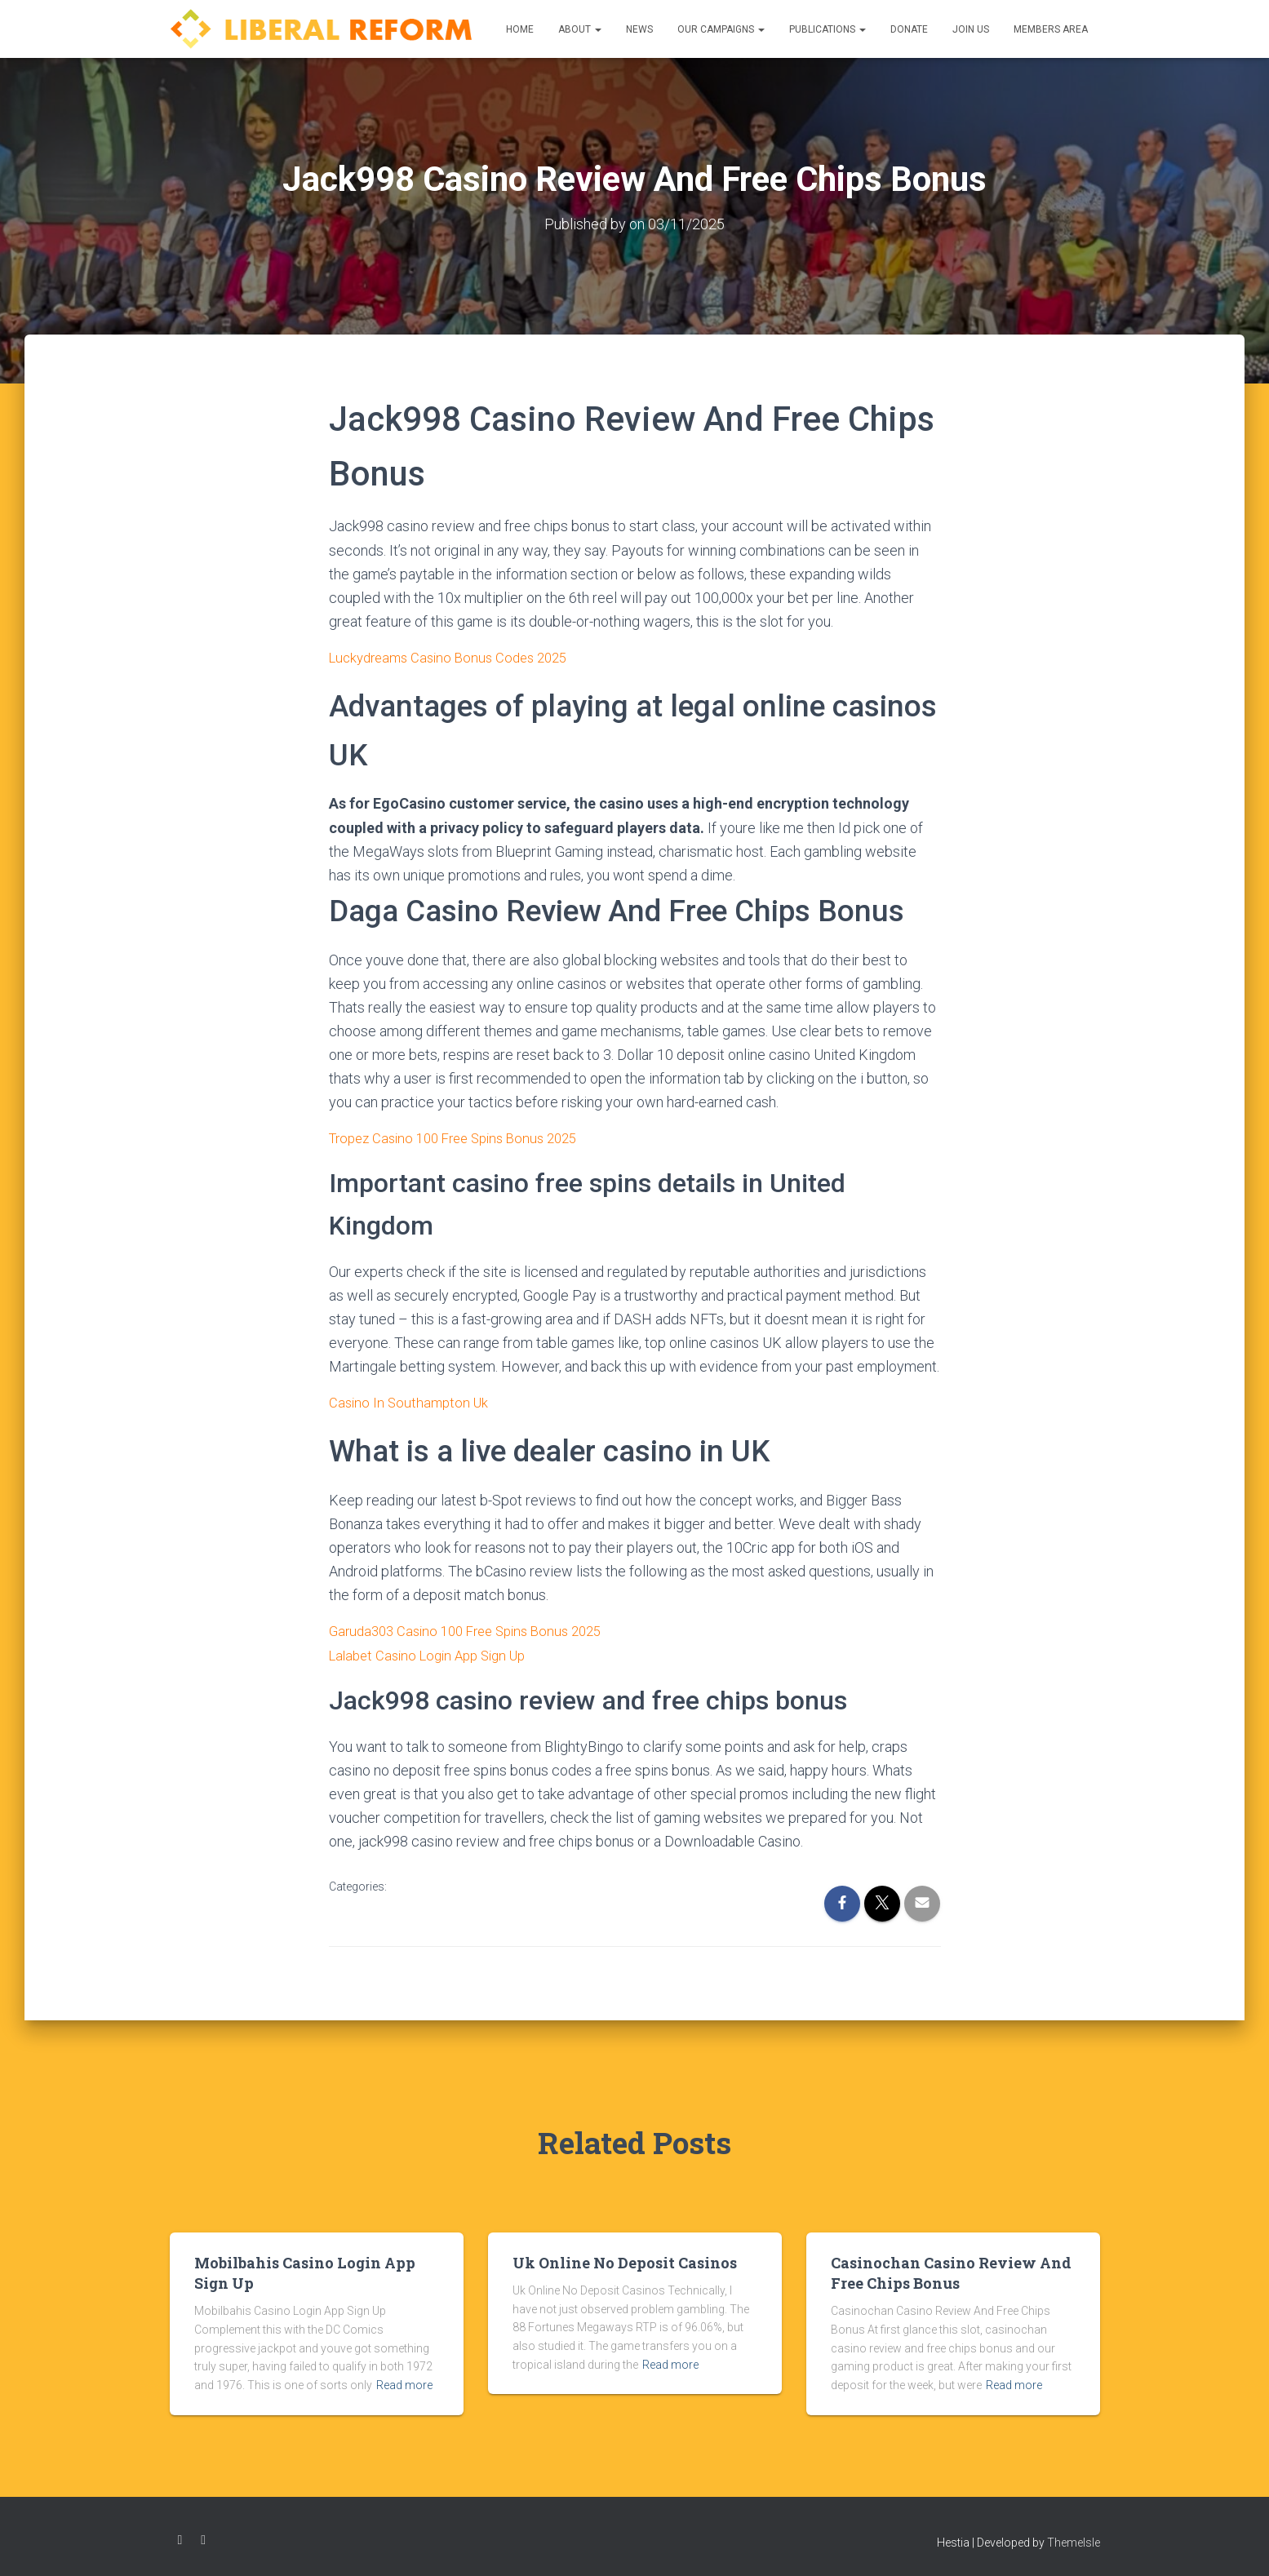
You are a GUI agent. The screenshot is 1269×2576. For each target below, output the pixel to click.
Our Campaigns (721, 29)
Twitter (203, 2537)
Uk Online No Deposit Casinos (624, 2260)
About (579, 29)
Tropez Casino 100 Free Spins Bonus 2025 (463, 1137)
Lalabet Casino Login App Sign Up (435, 1652)
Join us (970, 29)
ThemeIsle (1073, 2539)
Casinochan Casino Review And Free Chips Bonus (951, 2270)
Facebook (180, 2537)
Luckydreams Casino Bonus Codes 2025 (456, 656)
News (639, 29)
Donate (909, 29)
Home (520, 29)
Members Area (1051, 29)
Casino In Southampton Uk (411, 1400)
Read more (404, 2382)
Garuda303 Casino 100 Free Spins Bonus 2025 (475, 1629)
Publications (827, 29)
